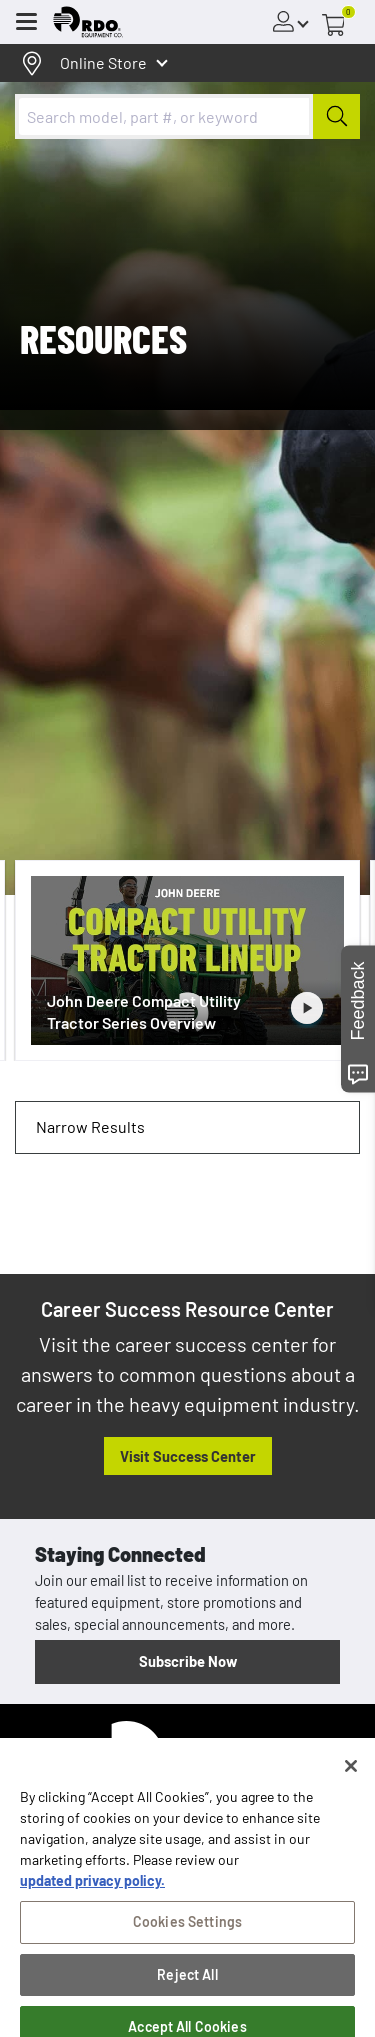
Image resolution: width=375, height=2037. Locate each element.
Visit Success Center (188, 1456)
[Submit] (336, 116)
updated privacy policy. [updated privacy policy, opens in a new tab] (92, 1904)
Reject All (187, 1998)
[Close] (351, 1790)
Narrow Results (90, 1126)
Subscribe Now (188, 1661)
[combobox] (187, 116)
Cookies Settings (187, 1945)
